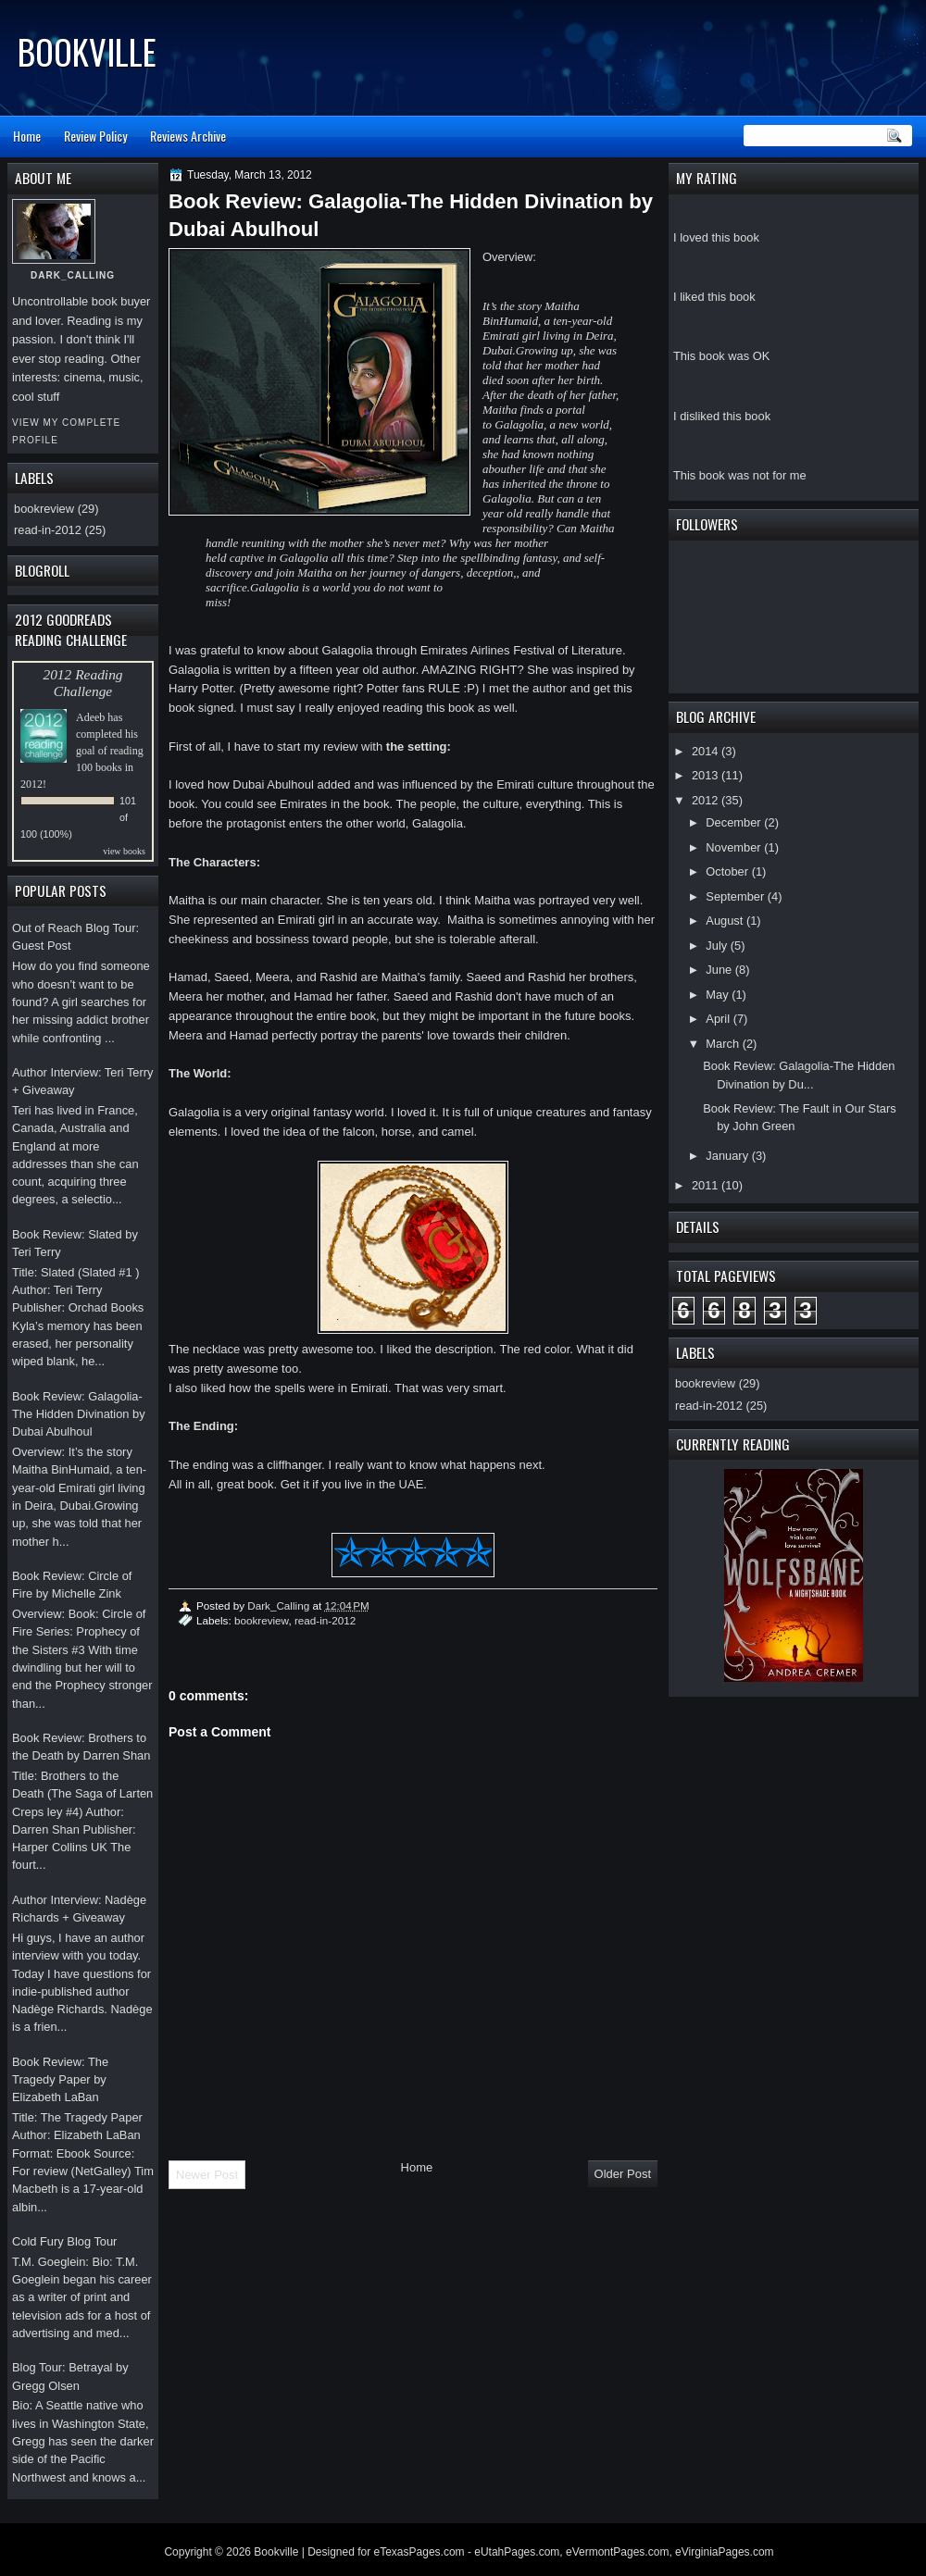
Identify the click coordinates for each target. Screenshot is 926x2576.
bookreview (705, 1383)
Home (27, 135)
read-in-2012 (709, 1405)
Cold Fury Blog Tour (64, 2241)
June (720, 970)
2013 (706, 775)
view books (124, 851)
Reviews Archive (188, 135)
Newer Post (207, 2175)
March (724, 1044)
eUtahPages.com (516, 2551)
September (736, 896)
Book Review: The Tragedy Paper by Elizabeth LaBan (60, 2080)
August (726, 920)
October (728, 871)
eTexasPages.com (419, 2551)
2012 (706, 800)
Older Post (622, 2174)
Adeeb (90, 717)
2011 (706, 1185)
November (735, 847)
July (718, 945)
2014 (706, 751)
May (719, 995)
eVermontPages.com (617, 2551)
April (719, 1019)
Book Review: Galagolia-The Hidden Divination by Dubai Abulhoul (78, 1414)
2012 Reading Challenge (82, 682)
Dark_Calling (279, 1605)
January (728, 1156)
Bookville (87, 51)
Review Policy (95, 135)
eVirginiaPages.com (724, 2551)
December (735, 822)
